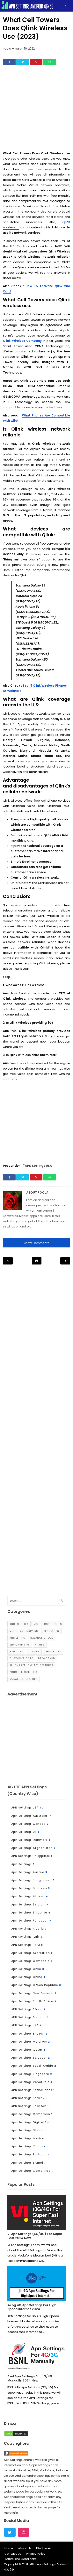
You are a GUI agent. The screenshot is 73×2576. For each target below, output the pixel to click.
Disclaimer (43, 2548)
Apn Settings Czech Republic (36, 1985)
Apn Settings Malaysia (30, 1888)
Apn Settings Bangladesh (33, 1880)
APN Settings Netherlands (33, 2090)
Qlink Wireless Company (22, 341)
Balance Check (41, 1637)
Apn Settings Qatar (28, 2050)
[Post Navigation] (36, 1261)
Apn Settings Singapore (31, 2074)
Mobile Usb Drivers (24, 1631)
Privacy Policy (35, 2554)
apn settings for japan (31, 1920)
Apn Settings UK (25, 1832)
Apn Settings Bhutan (29, 2034)
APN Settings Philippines (32, 1856)
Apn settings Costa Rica (32, 2171)
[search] (61, 1600)
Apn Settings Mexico (29, 2138)
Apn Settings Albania (29, 1896)
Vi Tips (40, 1644)
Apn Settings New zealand (33, 1993)
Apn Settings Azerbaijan (32, 1953)
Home (8, 2548)
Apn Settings (23, 1864)
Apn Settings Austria (29, 1872)
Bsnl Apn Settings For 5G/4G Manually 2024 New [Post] (29, 2378)
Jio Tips (34, 1651)
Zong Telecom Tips (23, 1672)
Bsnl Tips (16, 1651)
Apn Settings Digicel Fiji (31, 2122)
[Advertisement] (36, 111)
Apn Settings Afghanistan (33, 1848)
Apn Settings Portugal (30, 2154)
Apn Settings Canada (30, 1824)
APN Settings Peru (27, 1945)
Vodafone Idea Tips (24, 1679)
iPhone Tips (53, 1651)
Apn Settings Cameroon (32, 2114)
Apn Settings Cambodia (32, 1961)
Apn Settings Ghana (28, 2130)
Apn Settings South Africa (33, 2001)
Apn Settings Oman (28, 2146)
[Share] (9, 62)
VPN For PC (51, 1631)
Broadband (46, 1658)
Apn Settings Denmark (30, 1840)
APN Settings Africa (28, 2009)
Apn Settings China (28, 1977)
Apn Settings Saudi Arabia (33, 2066)
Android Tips (19, 1624)
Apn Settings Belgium (30, 1904)
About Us (24, 2548)
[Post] (36, 2213)
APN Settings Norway (29, 2098)
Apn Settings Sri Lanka (30, 1912)
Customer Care (21, 1658)
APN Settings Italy (27, 1937)
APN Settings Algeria (29, 1929)
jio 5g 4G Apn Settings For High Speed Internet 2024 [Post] (31, 2307)
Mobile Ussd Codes (48, 1624)
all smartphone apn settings (31, 1665)
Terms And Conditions (20, 2559)
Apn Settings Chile (27, 1969)
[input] (37, 1600)
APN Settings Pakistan (30, 2106)
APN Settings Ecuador (30, 2017)
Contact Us (12, 2554)
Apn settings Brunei (28, 2163)
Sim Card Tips (20, 1644)
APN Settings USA (27, 1807)
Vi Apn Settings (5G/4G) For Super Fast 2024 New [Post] (34, 2236)
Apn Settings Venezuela (32, 2082)
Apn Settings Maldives (30, 2042)
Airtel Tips (17, 1637)
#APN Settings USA (37, 1166)
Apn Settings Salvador (30, 2058)
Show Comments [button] (36, 1243)
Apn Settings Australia (31, 1816)
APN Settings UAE (26, 2025)
